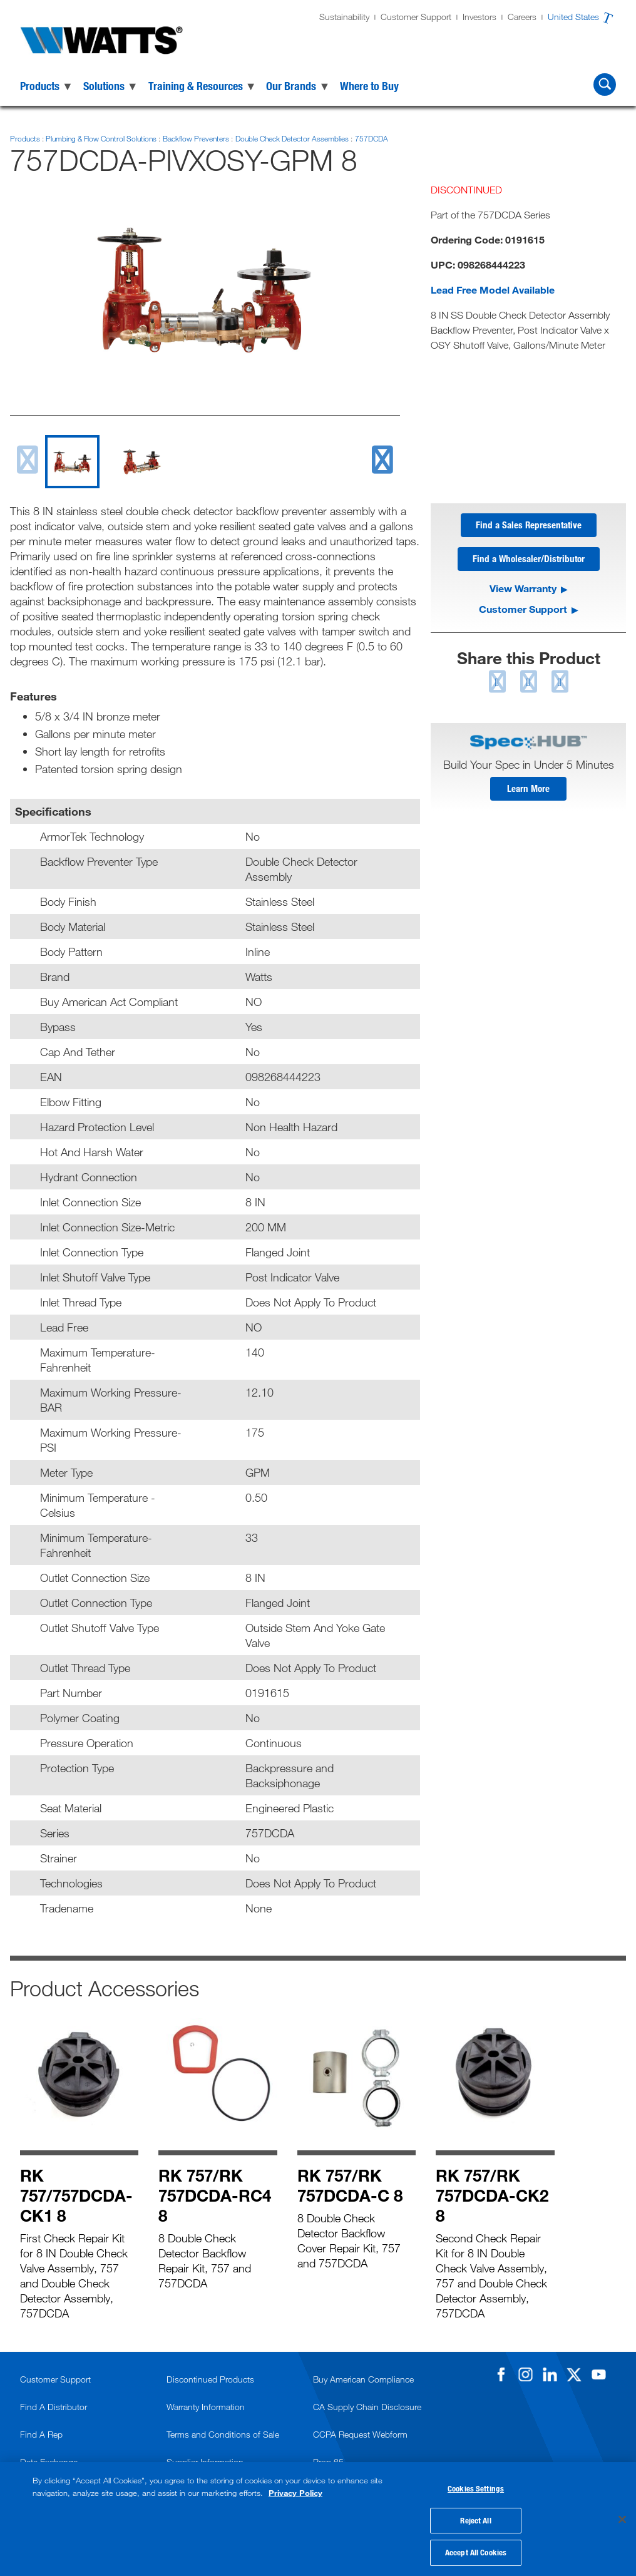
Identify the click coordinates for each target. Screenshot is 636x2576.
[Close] (622, 2518)
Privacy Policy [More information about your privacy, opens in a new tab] (295, 2489)
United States (573, 16)
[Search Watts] (604, 84)
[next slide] (382, 460)
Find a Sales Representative (529, 525)
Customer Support (416, 16)
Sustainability (344, 16)
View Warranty (523, 591)
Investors (479, 16)
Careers (522, 16)
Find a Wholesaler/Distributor (529, 561)
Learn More (528, 792)
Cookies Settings (476, 2486)
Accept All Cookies (475, 2550)
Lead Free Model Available (493, 289)
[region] (318, 2517)
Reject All (475, 2518)
